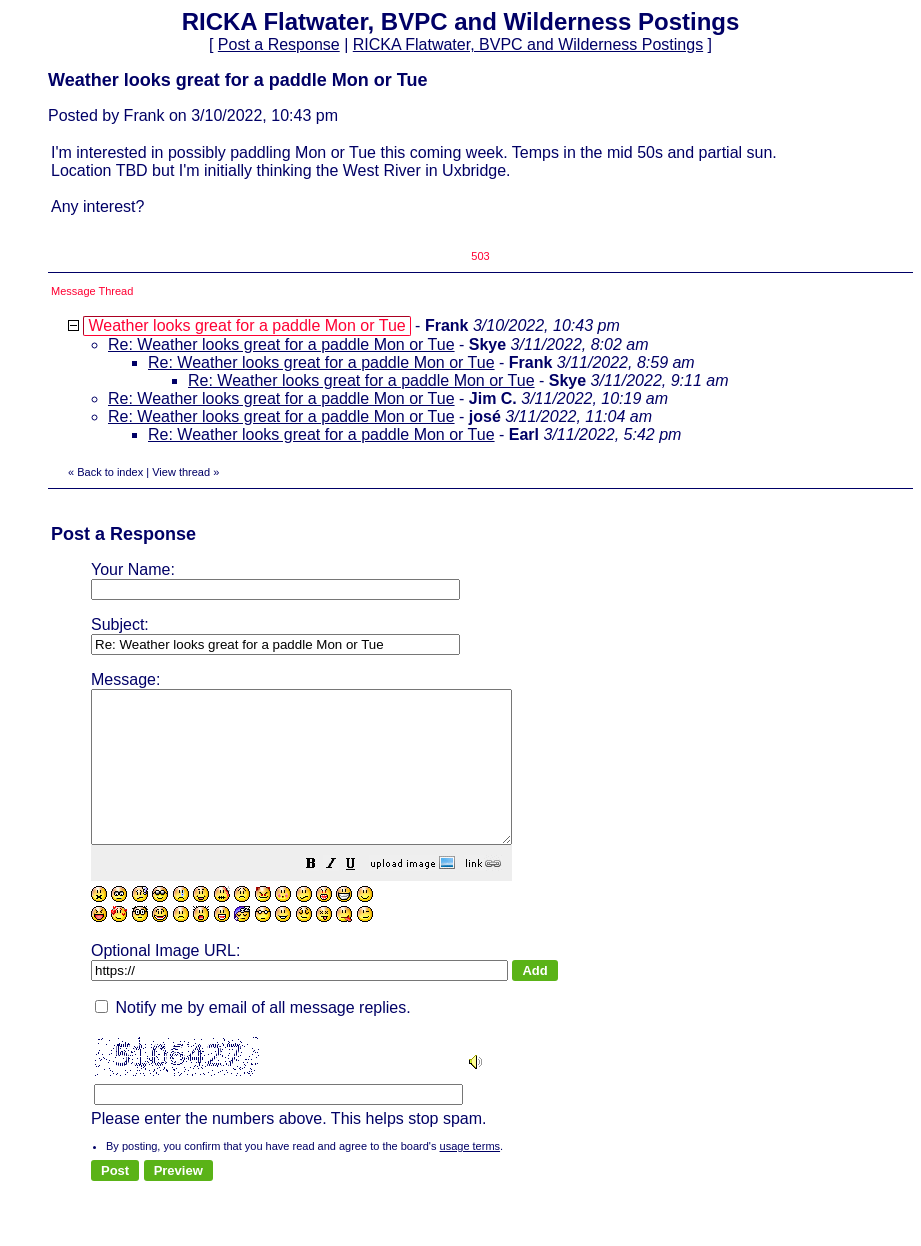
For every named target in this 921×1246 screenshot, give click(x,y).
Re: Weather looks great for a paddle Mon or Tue (281, 344)
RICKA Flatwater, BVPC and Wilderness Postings (528, 44)
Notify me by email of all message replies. (253, 1037)
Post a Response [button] (279, 44)
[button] (361, 895)
